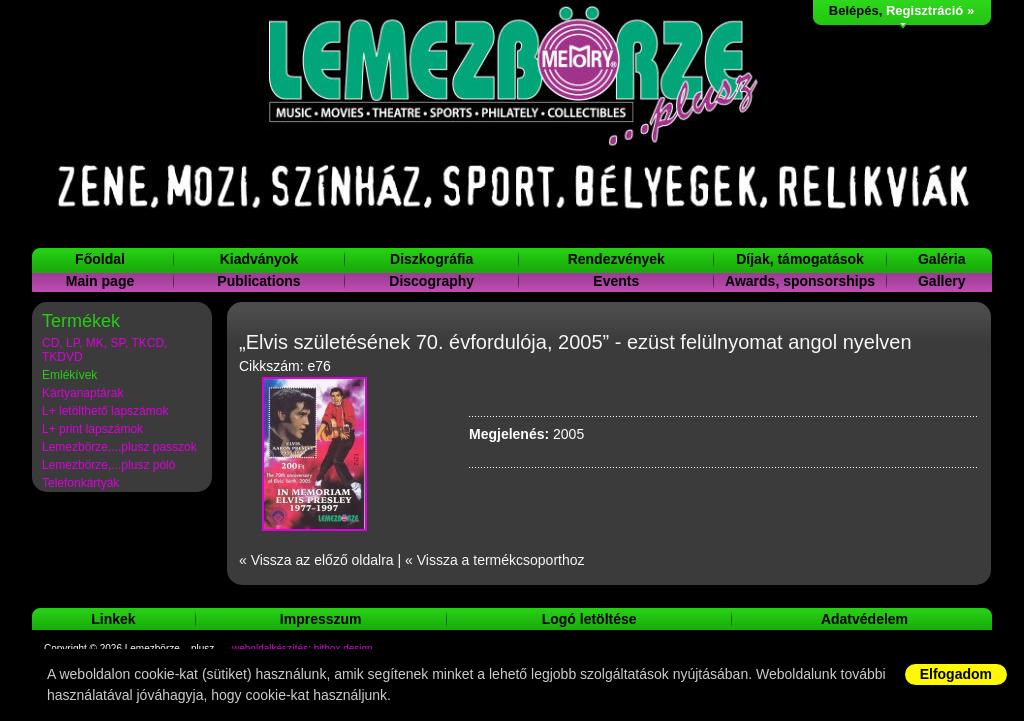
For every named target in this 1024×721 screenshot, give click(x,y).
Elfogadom (956, 674)
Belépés (854, 10)
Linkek (113, 619)
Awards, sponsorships (800, 281)
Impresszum (321, 619)
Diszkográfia (431, 259)
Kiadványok (259, 259)
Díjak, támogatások (800, 259)
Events (616, 281)
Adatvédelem (864, 619)
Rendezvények (616, 259)
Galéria (941, 259)
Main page (100, 281)
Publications (258, 281)
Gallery (941, 281)
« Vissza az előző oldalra (316, 560)
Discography (431, 281)
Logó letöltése (589, 619)
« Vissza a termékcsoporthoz (495, 560)
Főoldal (100, 259)
